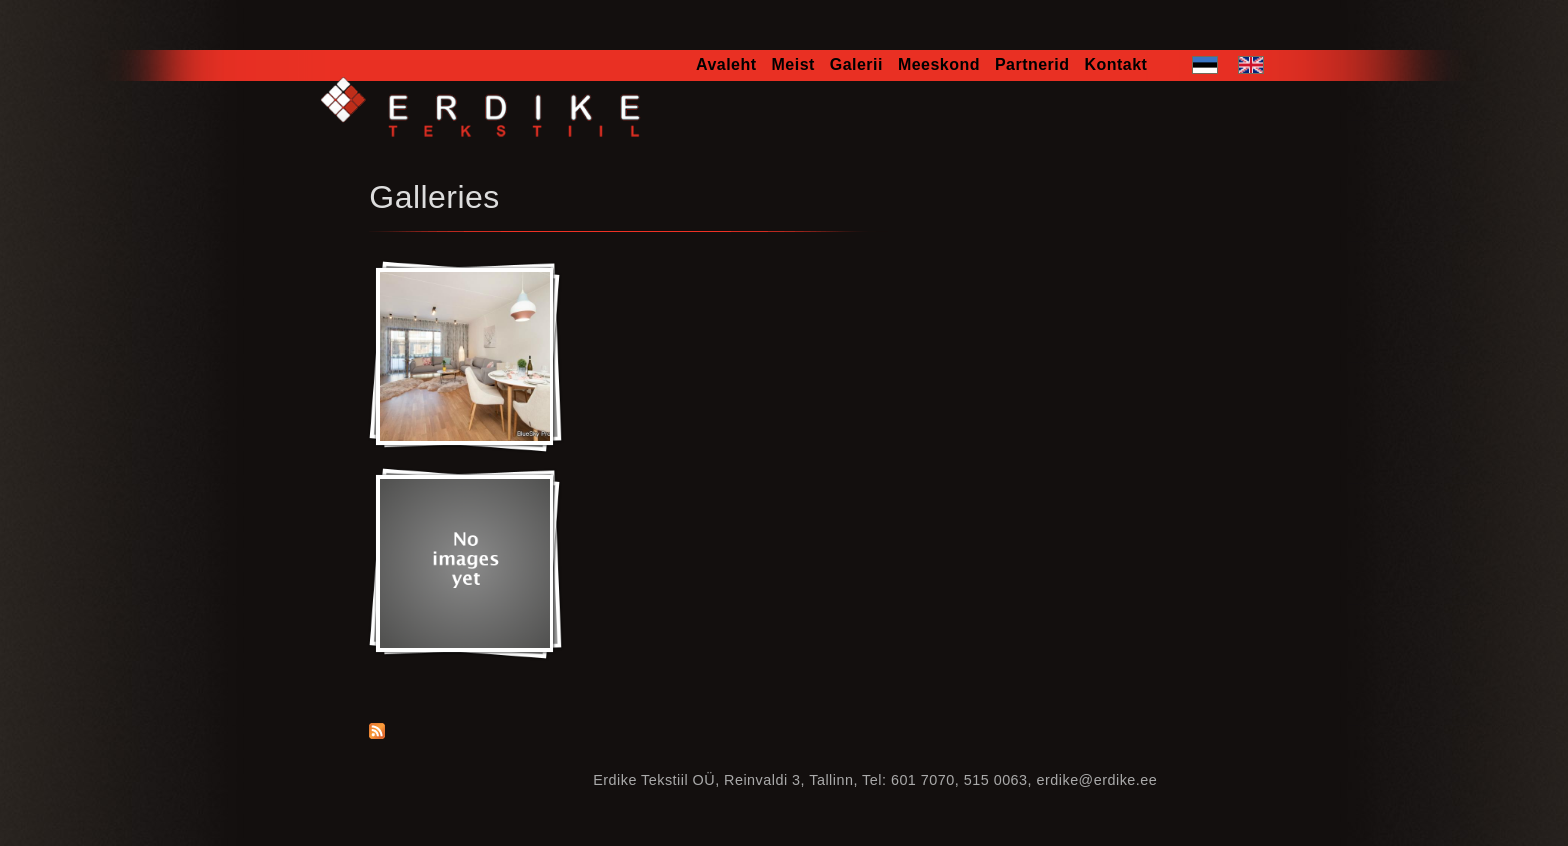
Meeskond (939, 64)
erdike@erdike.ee (1097, 780)
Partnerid (1032, 64)
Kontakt (1115, 64)
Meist (793, 64)
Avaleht (726, 64)
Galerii (856, 64)
